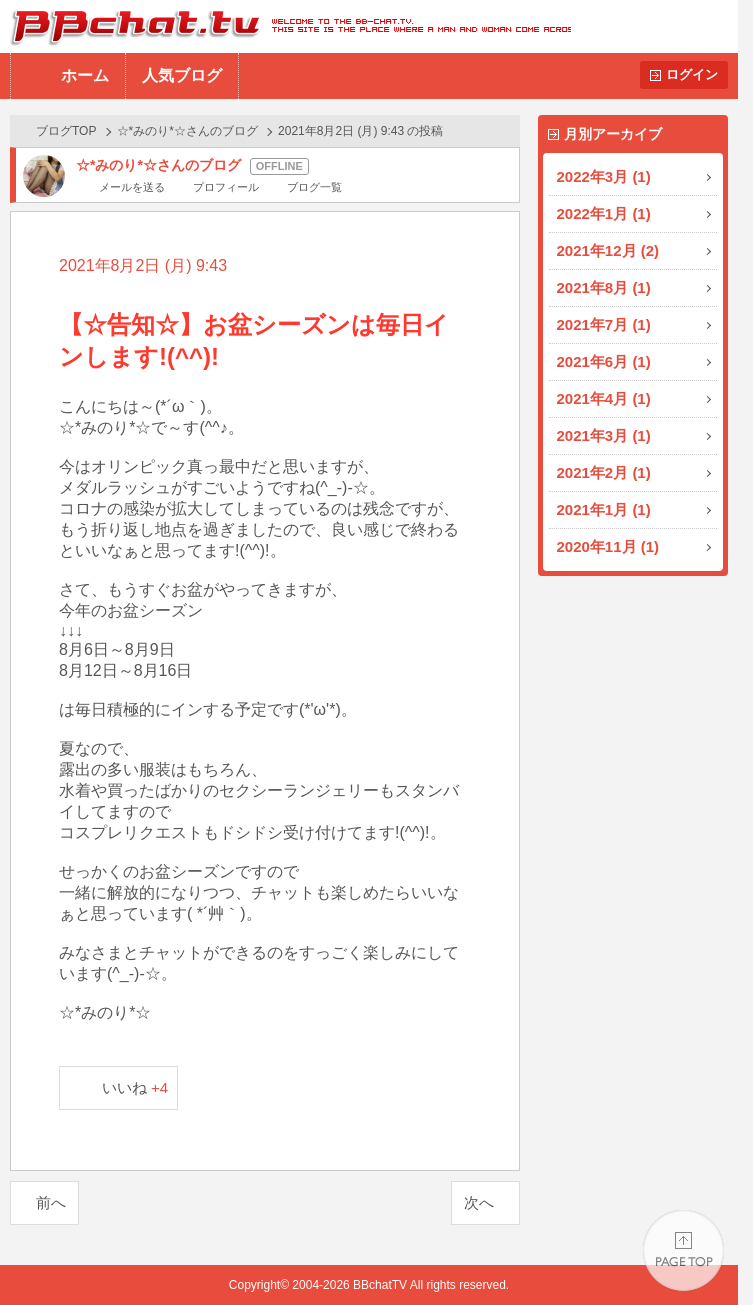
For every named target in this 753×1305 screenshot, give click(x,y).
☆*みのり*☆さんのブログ (187, 131)
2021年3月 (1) (604, 435)
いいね (135, 1087)
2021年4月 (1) (604, 398)
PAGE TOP (683, 1250)
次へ (479, 1202)
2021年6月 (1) (604, 361)
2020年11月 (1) (608, 546)
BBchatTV (285, 26)
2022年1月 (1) (604, 213)
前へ (51, 1202)
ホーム (85, 75)
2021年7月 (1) (604, 324)
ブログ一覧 (314, 187)
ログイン (692, 74)
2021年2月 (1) (604, 472)
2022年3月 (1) (604, 176)
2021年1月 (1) (604, 509)
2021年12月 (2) (608, 250)
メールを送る (132, 187)
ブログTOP (66, 131)
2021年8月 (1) (604, 287)
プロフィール (226, 187)
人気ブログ (182, 75)
